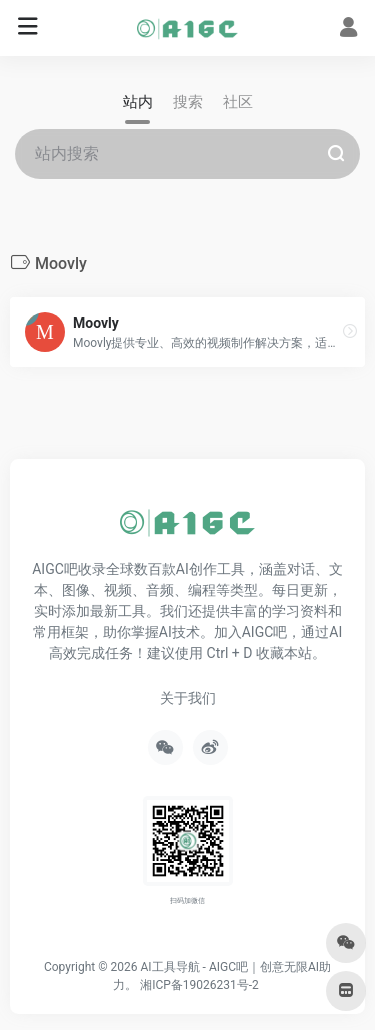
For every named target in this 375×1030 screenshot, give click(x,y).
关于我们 (188, 698)
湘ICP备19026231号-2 (199, 985)
